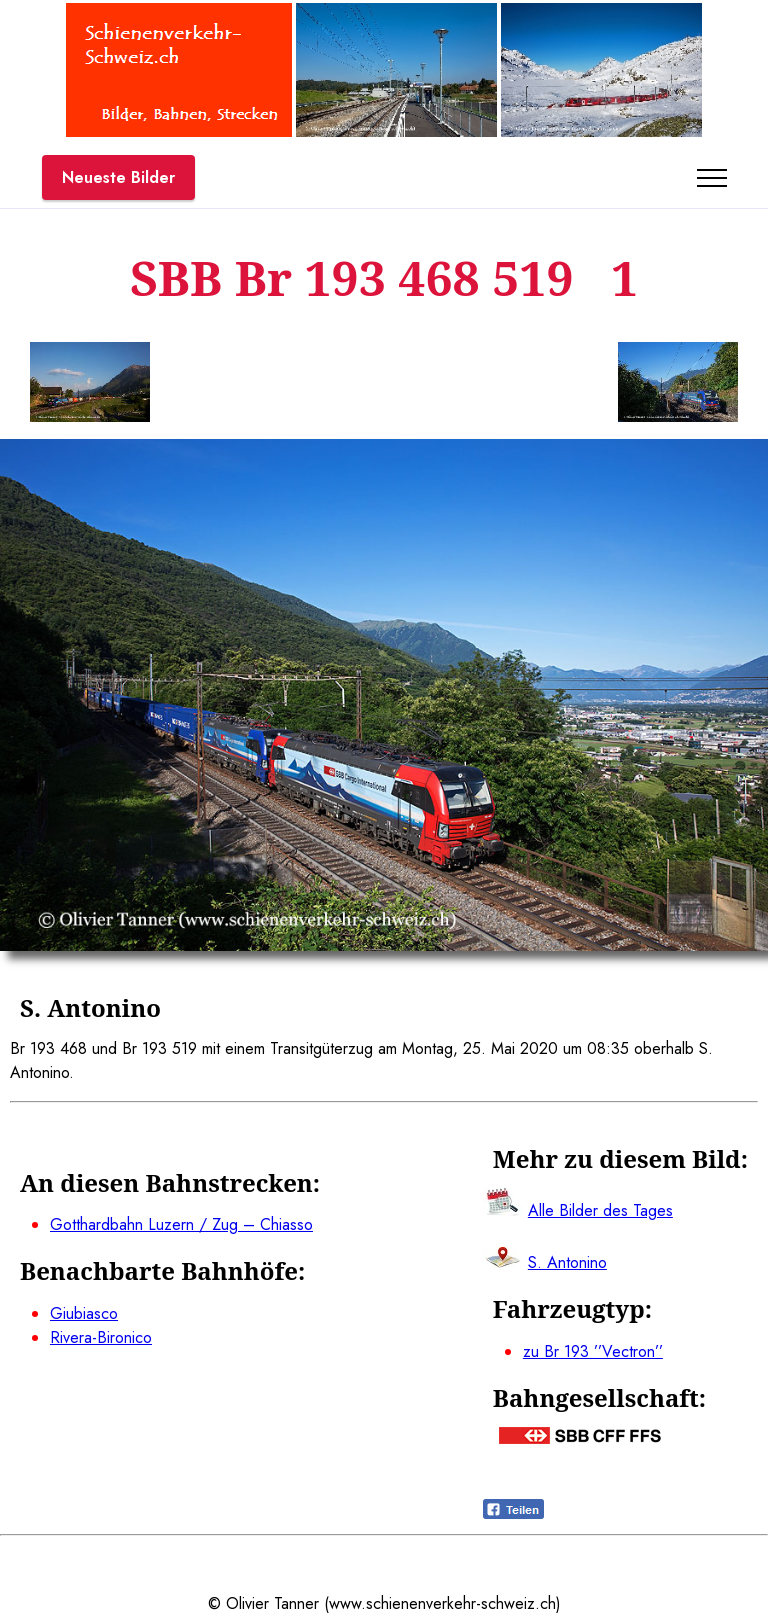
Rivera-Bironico (101, 1337)
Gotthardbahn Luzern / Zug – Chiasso (181, 1224)
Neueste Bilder (118, 177)
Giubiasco (84, 1313)
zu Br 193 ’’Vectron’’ (593, 1351)
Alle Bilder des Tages (600, 1210)
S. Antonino (567, 1262)
